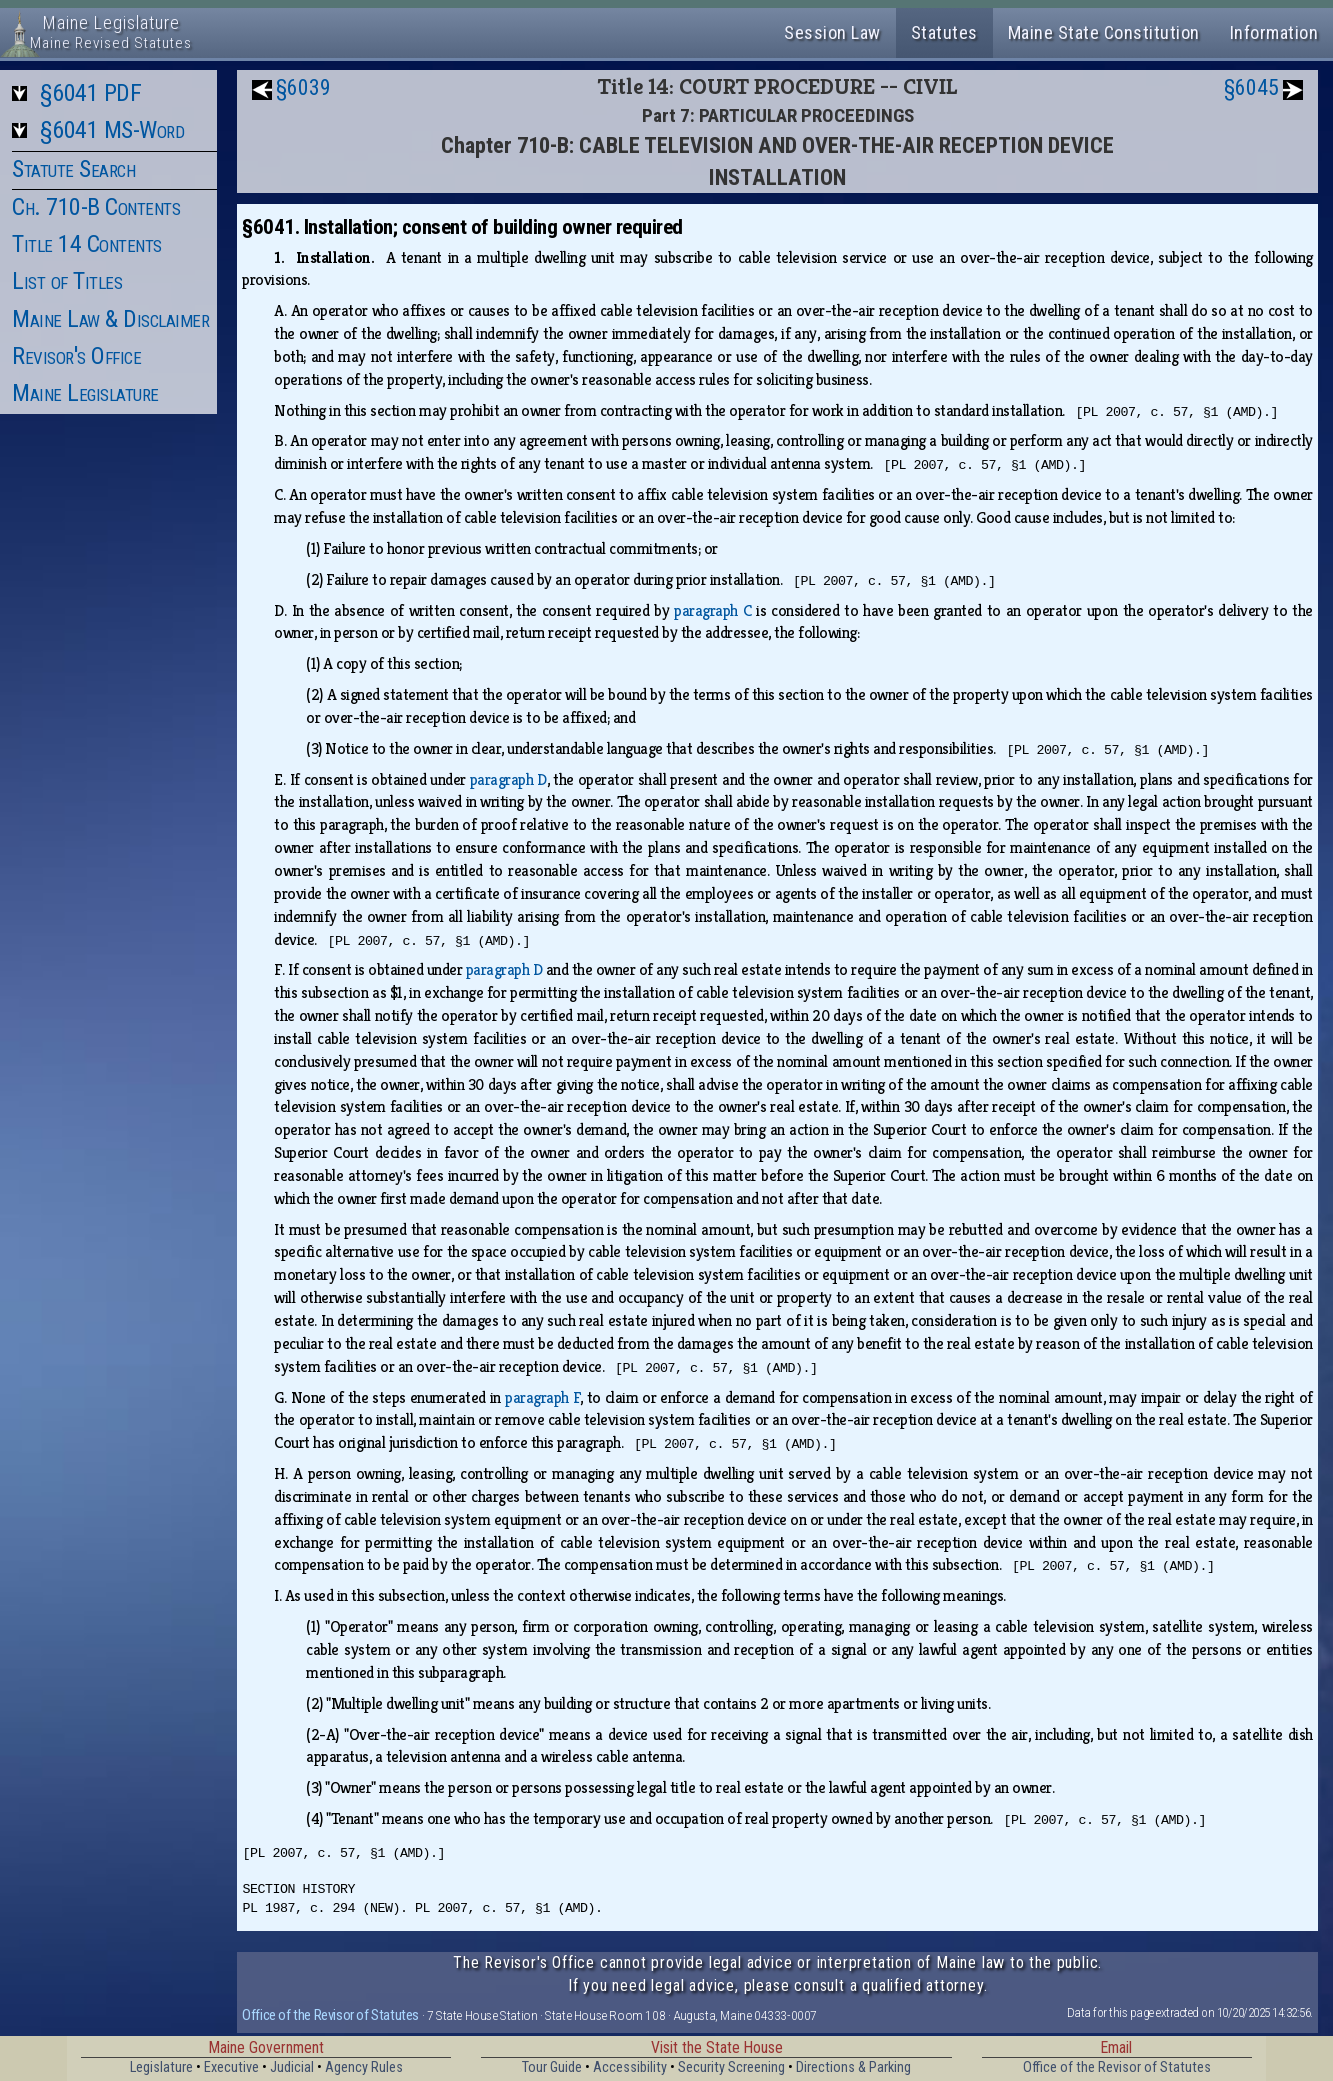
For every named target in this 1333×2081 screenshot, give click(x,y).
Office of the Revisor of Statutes (330, 2015)
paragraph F (542, 1397)
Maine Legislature (85, 393)
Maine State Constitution (1104, 32)
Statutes (944, 32)
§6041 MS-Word (112, 130)
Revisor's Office (76, 356)
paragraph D (508, 779)
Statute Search (73, 169)
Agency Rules (364, 2067)
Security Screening (731, 2067)
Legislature (161, 2067)
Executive (231, 2067)
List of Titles (67, 281)
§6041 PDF (91, 93)
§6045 (1251, 87)
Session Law (832, 32)
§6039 (303, 87)
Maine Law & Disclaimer (110, 319)
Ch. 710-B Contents (96, 207)
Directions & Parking (853, 2067)
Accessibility (630, 2067)
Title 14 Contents (87, 244)
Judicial (292, 2067)
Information (1274, 32)
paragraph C (712, 610)
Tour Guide (552, 2067)
